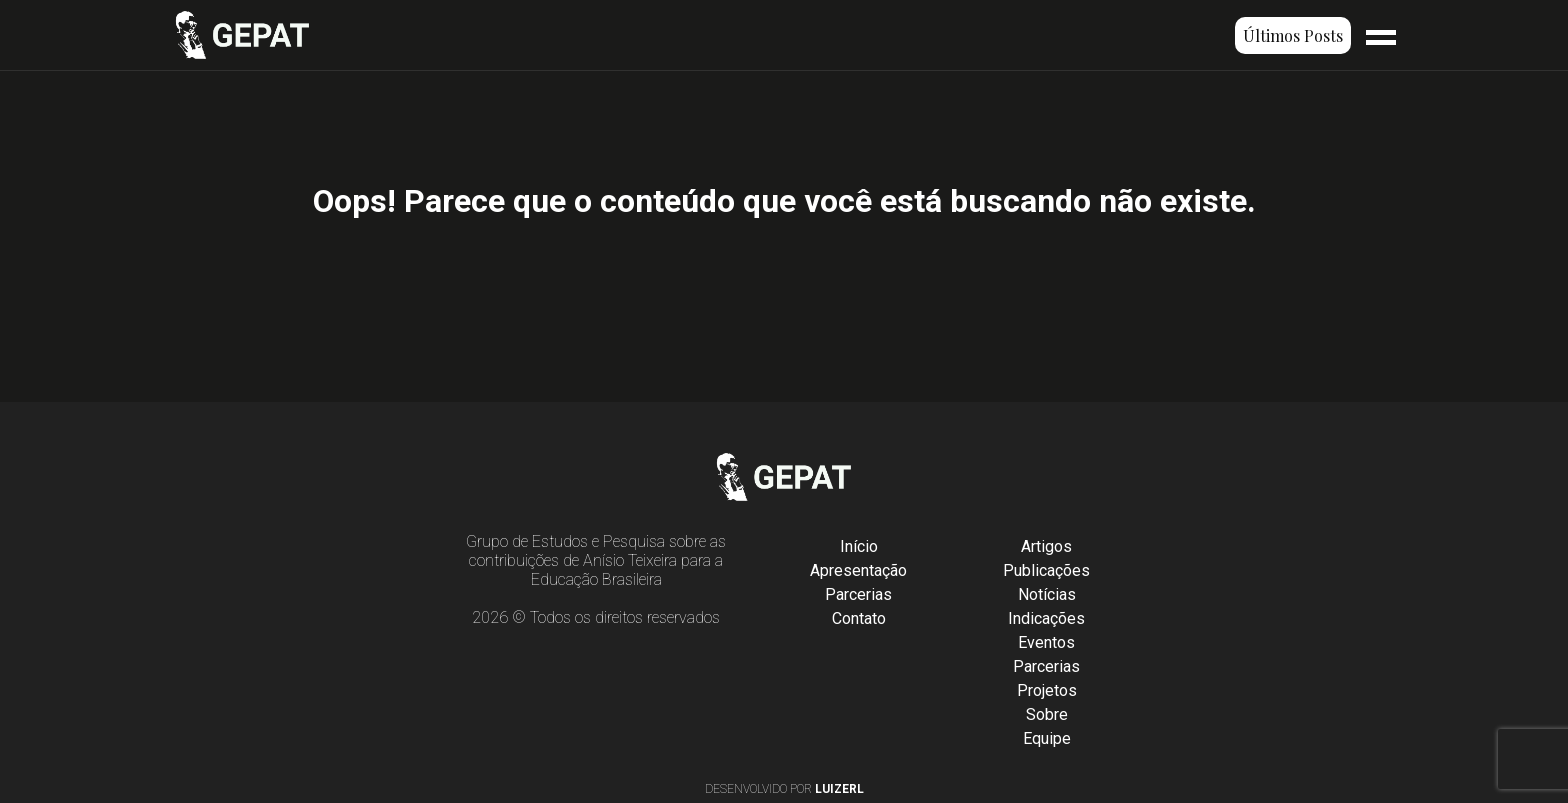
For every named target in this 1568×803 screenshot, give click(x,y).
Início (859, 546)
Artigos (1046, 546)
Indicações (1046, 618)
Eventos (1046, 642)
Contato (859, 618)
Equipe (1047, 738)
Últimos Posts (1293, 35)
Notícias (1047, 594)
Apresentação (858, 570)
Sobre (1047, 714)
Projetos (1047, 690)
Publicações (1046, 570)
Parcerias (858, 594)
